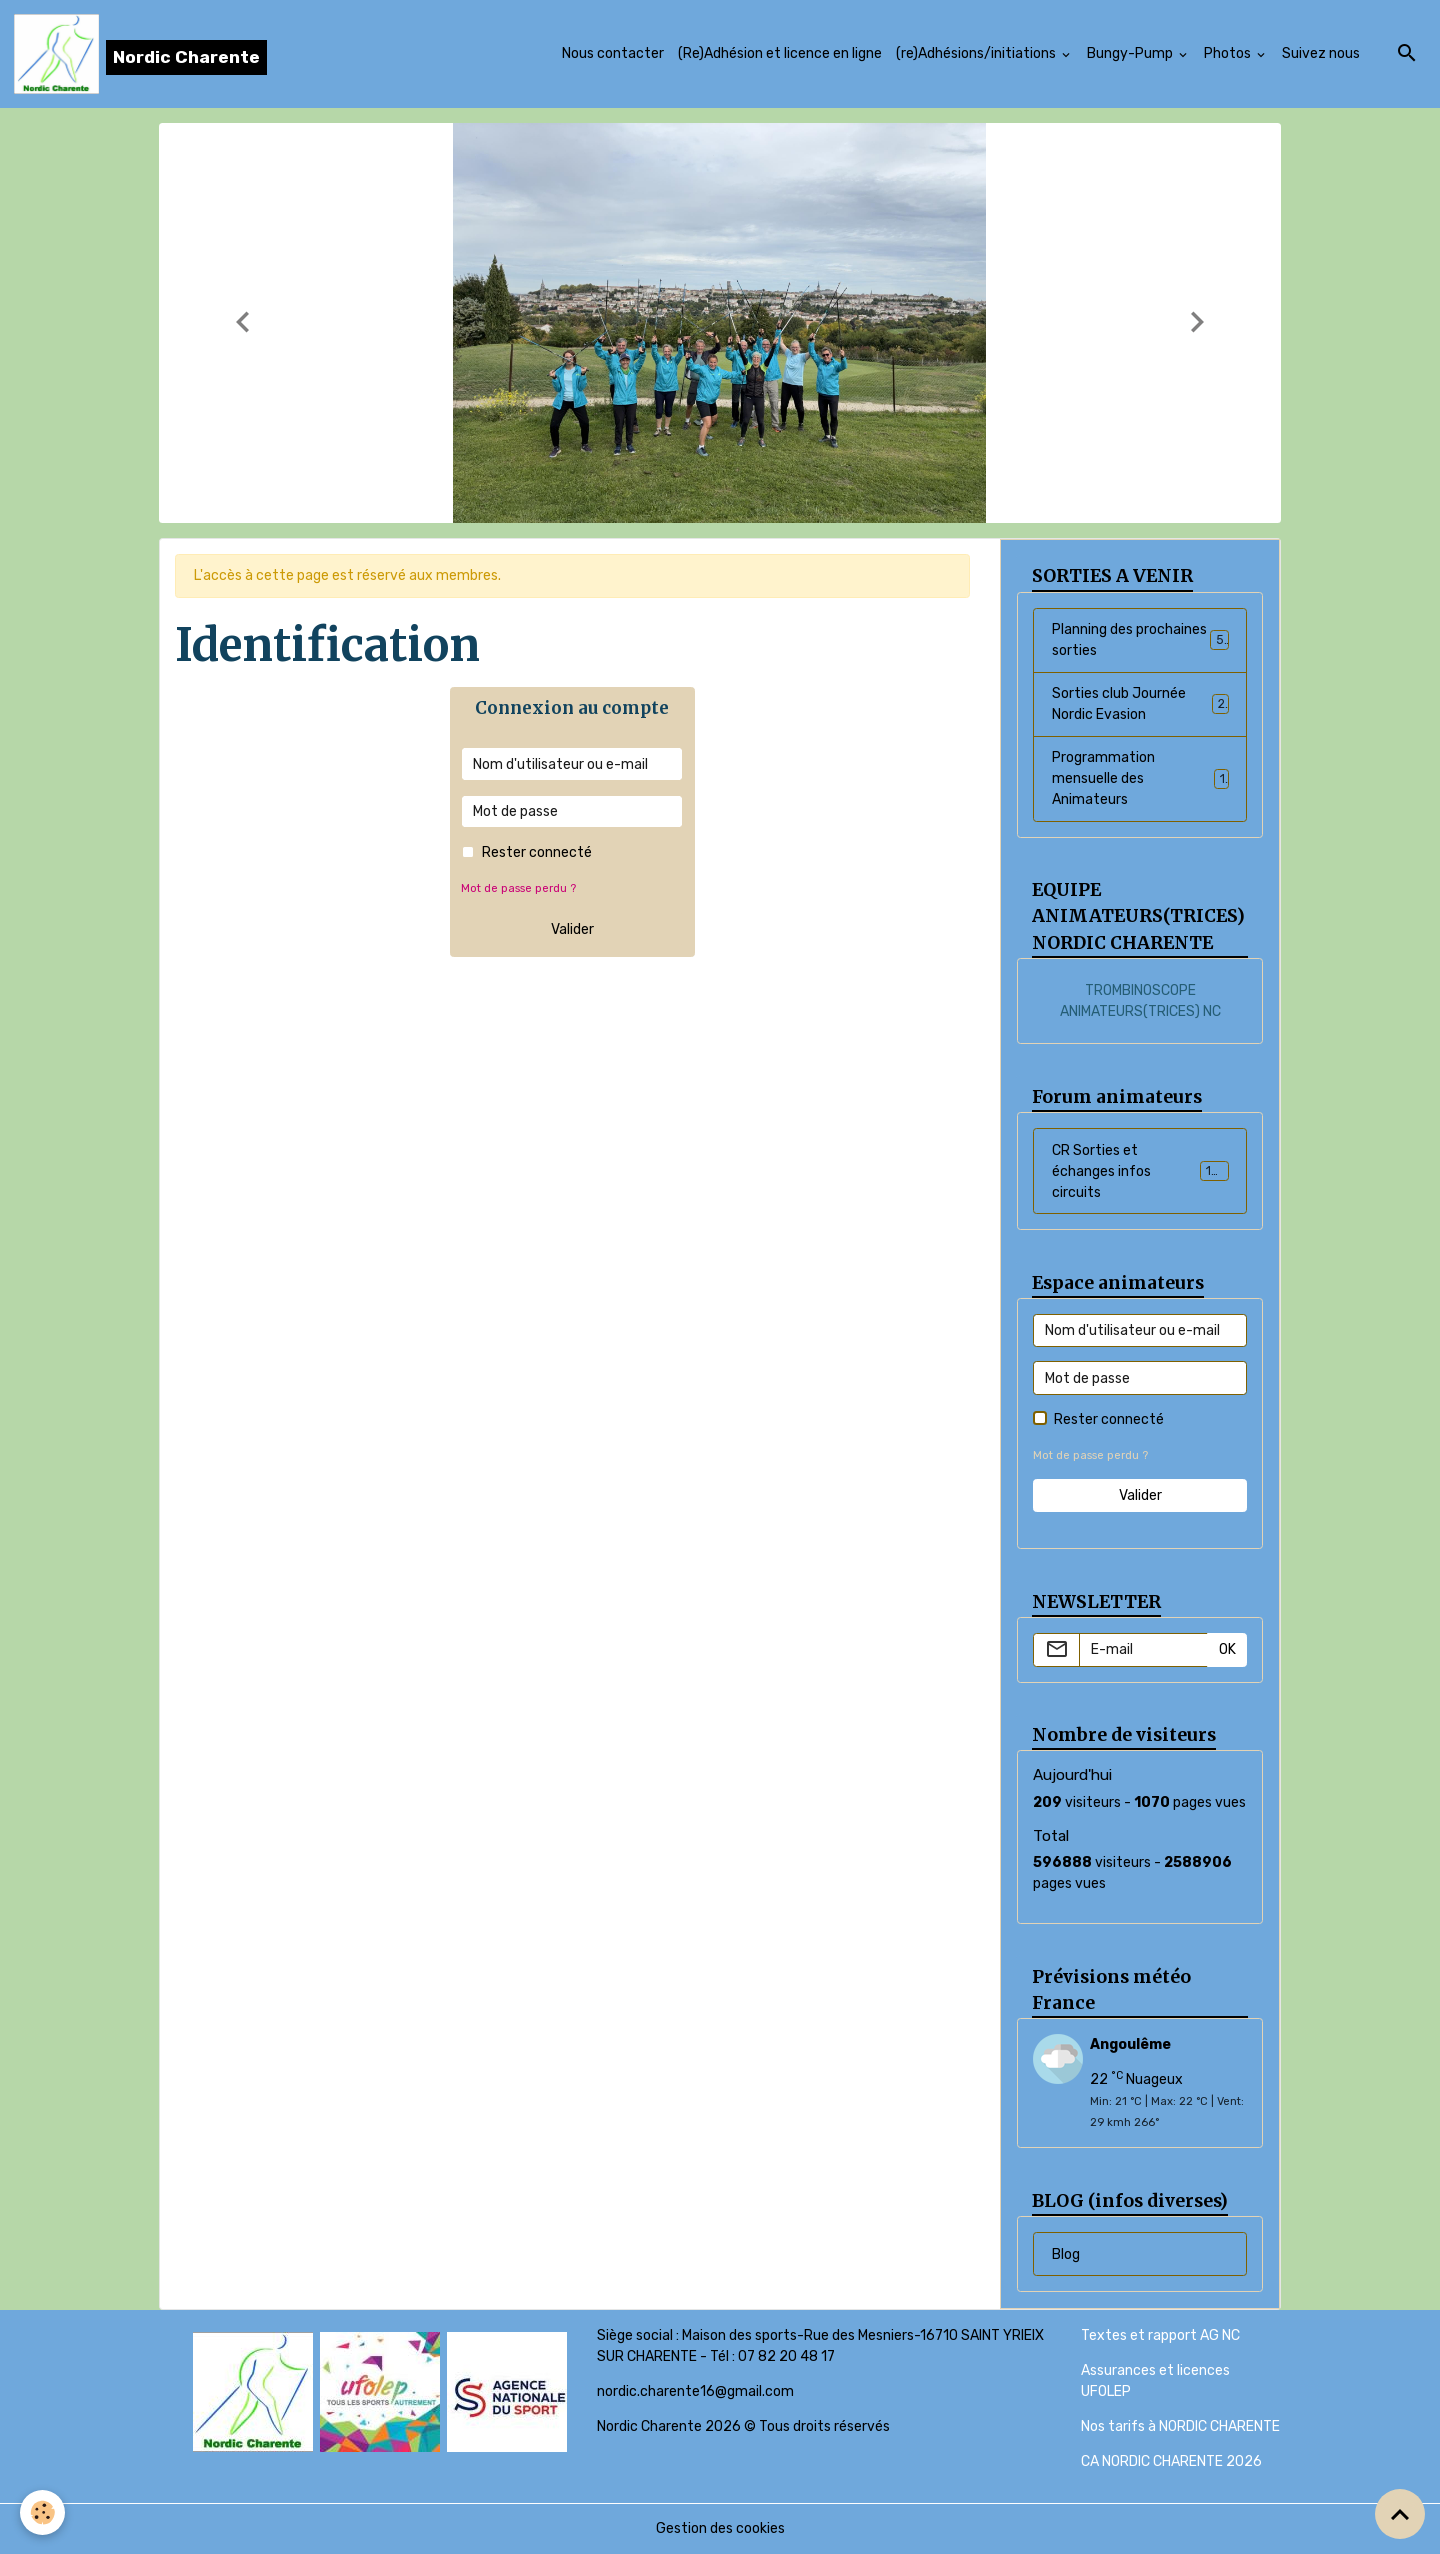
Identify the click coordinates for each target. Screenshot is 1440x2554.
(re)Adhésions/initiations (977, 53)
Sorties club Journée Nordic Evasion (1140, 704)
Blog (1066, 2254)
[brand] (140, 54)
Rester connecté (537, 852)
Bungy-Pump (1131, 53)
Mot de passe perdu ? (518, 888)
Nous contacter (613, 53)
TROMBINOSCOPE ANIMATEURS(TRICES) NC (1140, 1001)
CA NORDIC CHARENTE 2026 (1171, 2461)
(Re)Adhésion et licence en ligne (780, 53)
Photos (1229, 53)
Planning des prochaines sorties (1140, 640)
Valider (572, 929)
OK (1227, 1649)
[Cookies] (42, 2512)
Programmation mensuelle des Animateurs (1140, 778)
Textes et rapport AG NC (1160, 2335)
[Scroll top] (1400, 2514)
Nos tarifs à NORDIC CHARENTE (1180, 2426)
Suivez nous (1321, 53)
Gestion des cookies (720, 2528)
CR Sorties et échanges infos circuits (1142, 1171)
